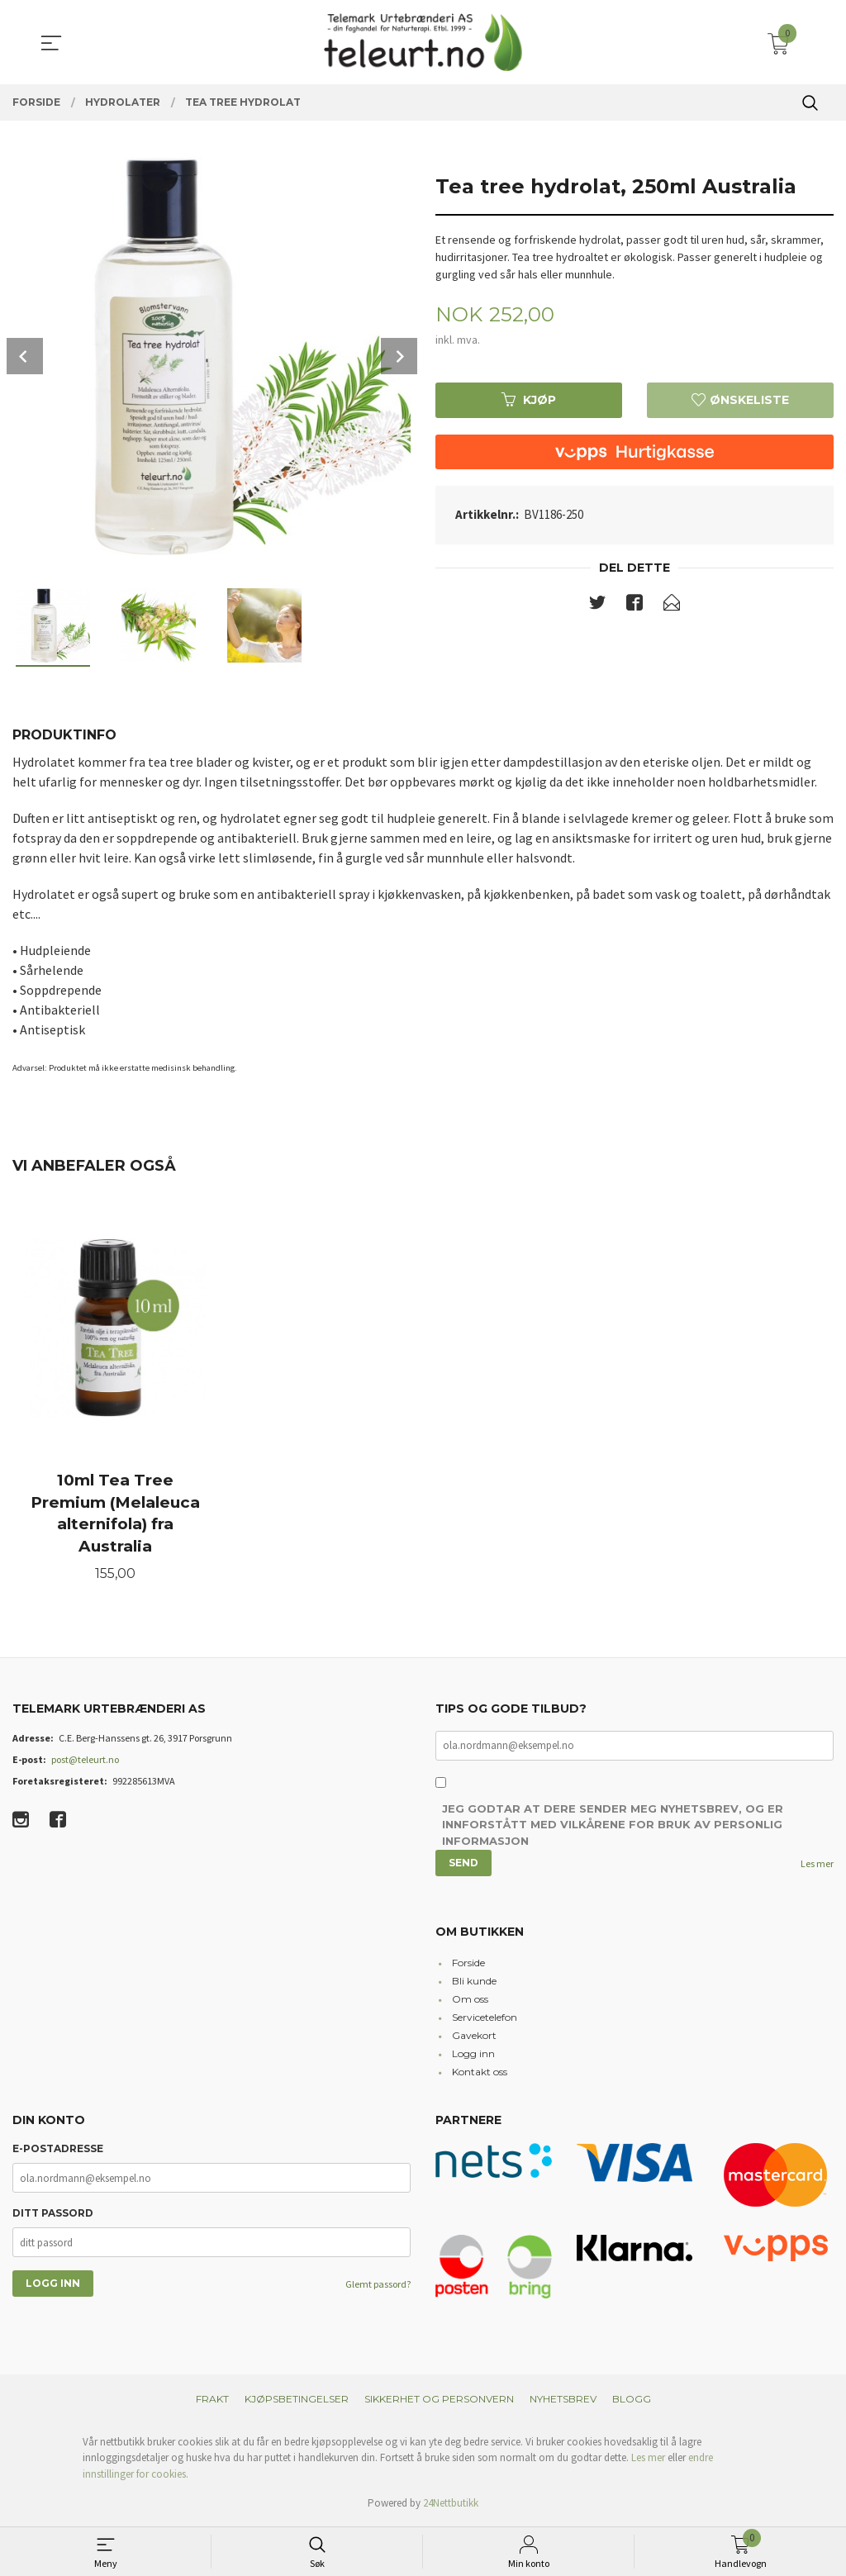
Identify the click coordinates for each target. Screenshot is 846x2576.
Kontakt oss (479, 2074)
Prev (25, 356)
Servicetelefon (484, 2019)
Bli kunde (474, 1983)
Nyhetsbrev (563, 2400)
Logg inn (473, 2056)
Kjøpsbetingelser (297, 2400)
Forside (468, 1965)
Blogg (631, 2400)
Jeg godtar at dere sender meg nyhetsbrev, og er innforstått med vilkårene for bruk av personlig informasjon (612, 1827)
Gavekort (474, 2038)
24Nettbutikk (450, 2505)
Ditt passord (52, 2215)
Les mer (817, 1866)
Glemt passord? (378, 2286)
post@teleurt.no (85, 1761)
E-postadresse (57, 2151)
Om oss (470, 2001)
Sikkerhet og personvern (439, 2400)
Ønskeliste (740, 399)
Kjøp (528, 399)
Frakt (212, 2400)
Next (399, 356)
